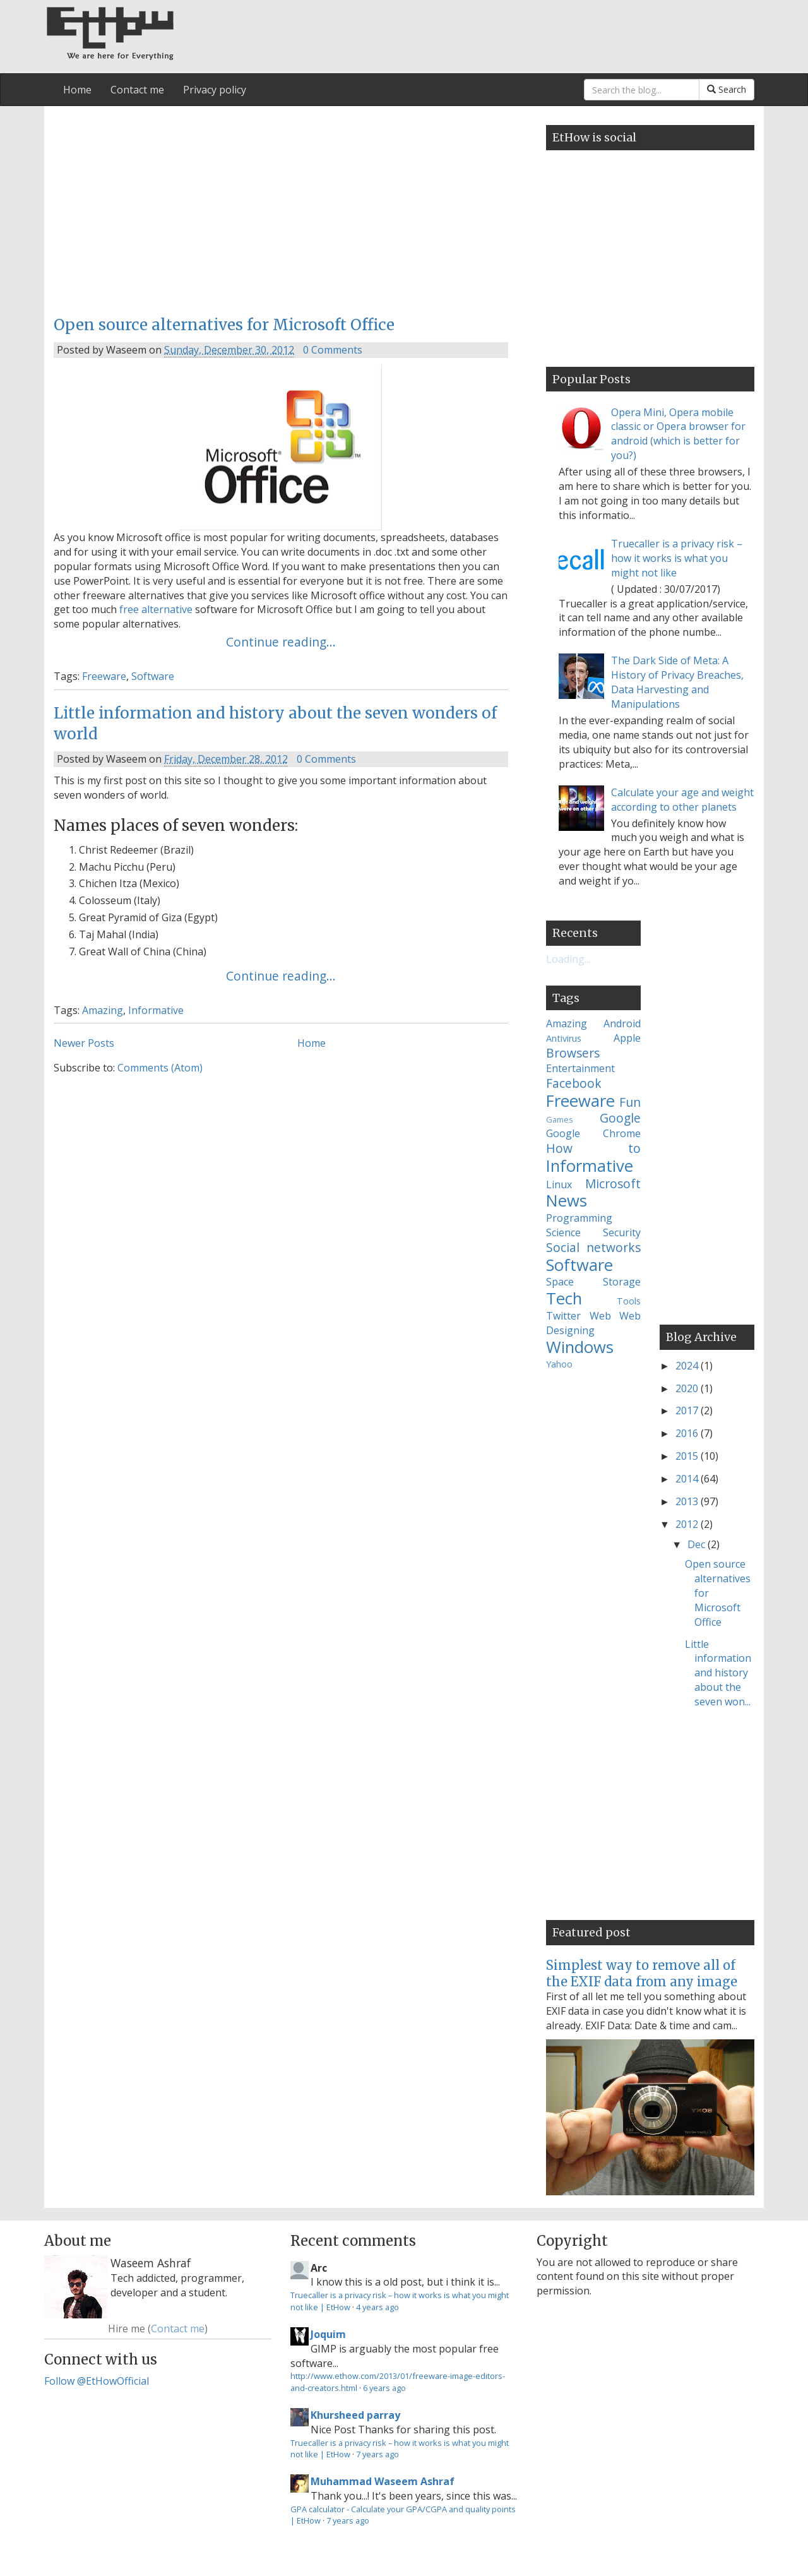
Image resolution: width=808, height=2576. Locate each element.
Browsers (573, 1052)
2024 (688, 1366)
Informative (156, 1010)
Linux (559, 1184)
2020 (688, 1388)
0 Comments (332, 350)
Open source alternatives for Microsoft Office (224, 325)
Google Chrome (593, 1133)
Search (726, 89)
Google (620, 1117)
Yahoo (559, 1364)
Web (600, 1316)
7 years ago (377, 2454)
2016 (688, 1433)
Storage (622, 1282)
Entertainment (580, 1068)
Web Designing (593, 1323)
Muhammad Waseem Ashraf (382, 2481)
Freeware (104, 676)
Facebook (574, 1083)
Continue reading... (281, 641)
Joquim (328, 2334)
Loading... (568, 959)
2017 (688, 1410)
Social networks (593, 1247)
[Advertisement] (281, 207)
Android (622, 1023)
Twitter (563, 1316)
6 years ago (384, 2388)
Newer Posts (84, 1043)
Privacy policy (214, 90)
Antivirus (563, 1038)
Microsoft (613, 1183)
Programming (579, 1218)
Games (559, 1119)
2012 (688, 1524)
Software (152, 676)
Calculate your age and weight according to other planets (682, 799)
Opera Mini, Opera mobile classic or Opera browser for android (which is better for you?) (678, 434)
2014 (688, 1479)
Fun (630, 1102)
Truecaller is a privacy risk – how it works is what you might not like (676, 558)
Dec (697, 1544)
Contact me (137, 90)
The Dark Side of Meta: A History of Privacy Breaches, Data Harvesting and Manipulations (677, 682)
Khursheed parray (355, 2415)
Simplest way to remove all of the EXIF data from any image (641, 1973)
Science (563, 1232)
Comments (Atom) (160, 1068)
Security (622, 1232)
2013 (688, 1501)
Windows (580, 1347)
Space (560, 1282)
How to (593, 1148)
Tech (564, 1298)
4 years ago (377, 2307)
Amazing (102, 1010)
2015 (688, 1456)
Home (77, 90)
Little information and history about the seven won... (718, 1672)
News (566, 1201)
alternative (167, 609)
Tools (629, 1301)
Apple (627, 1038)
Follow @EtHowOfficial (96, 2381)
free (129, 609)
